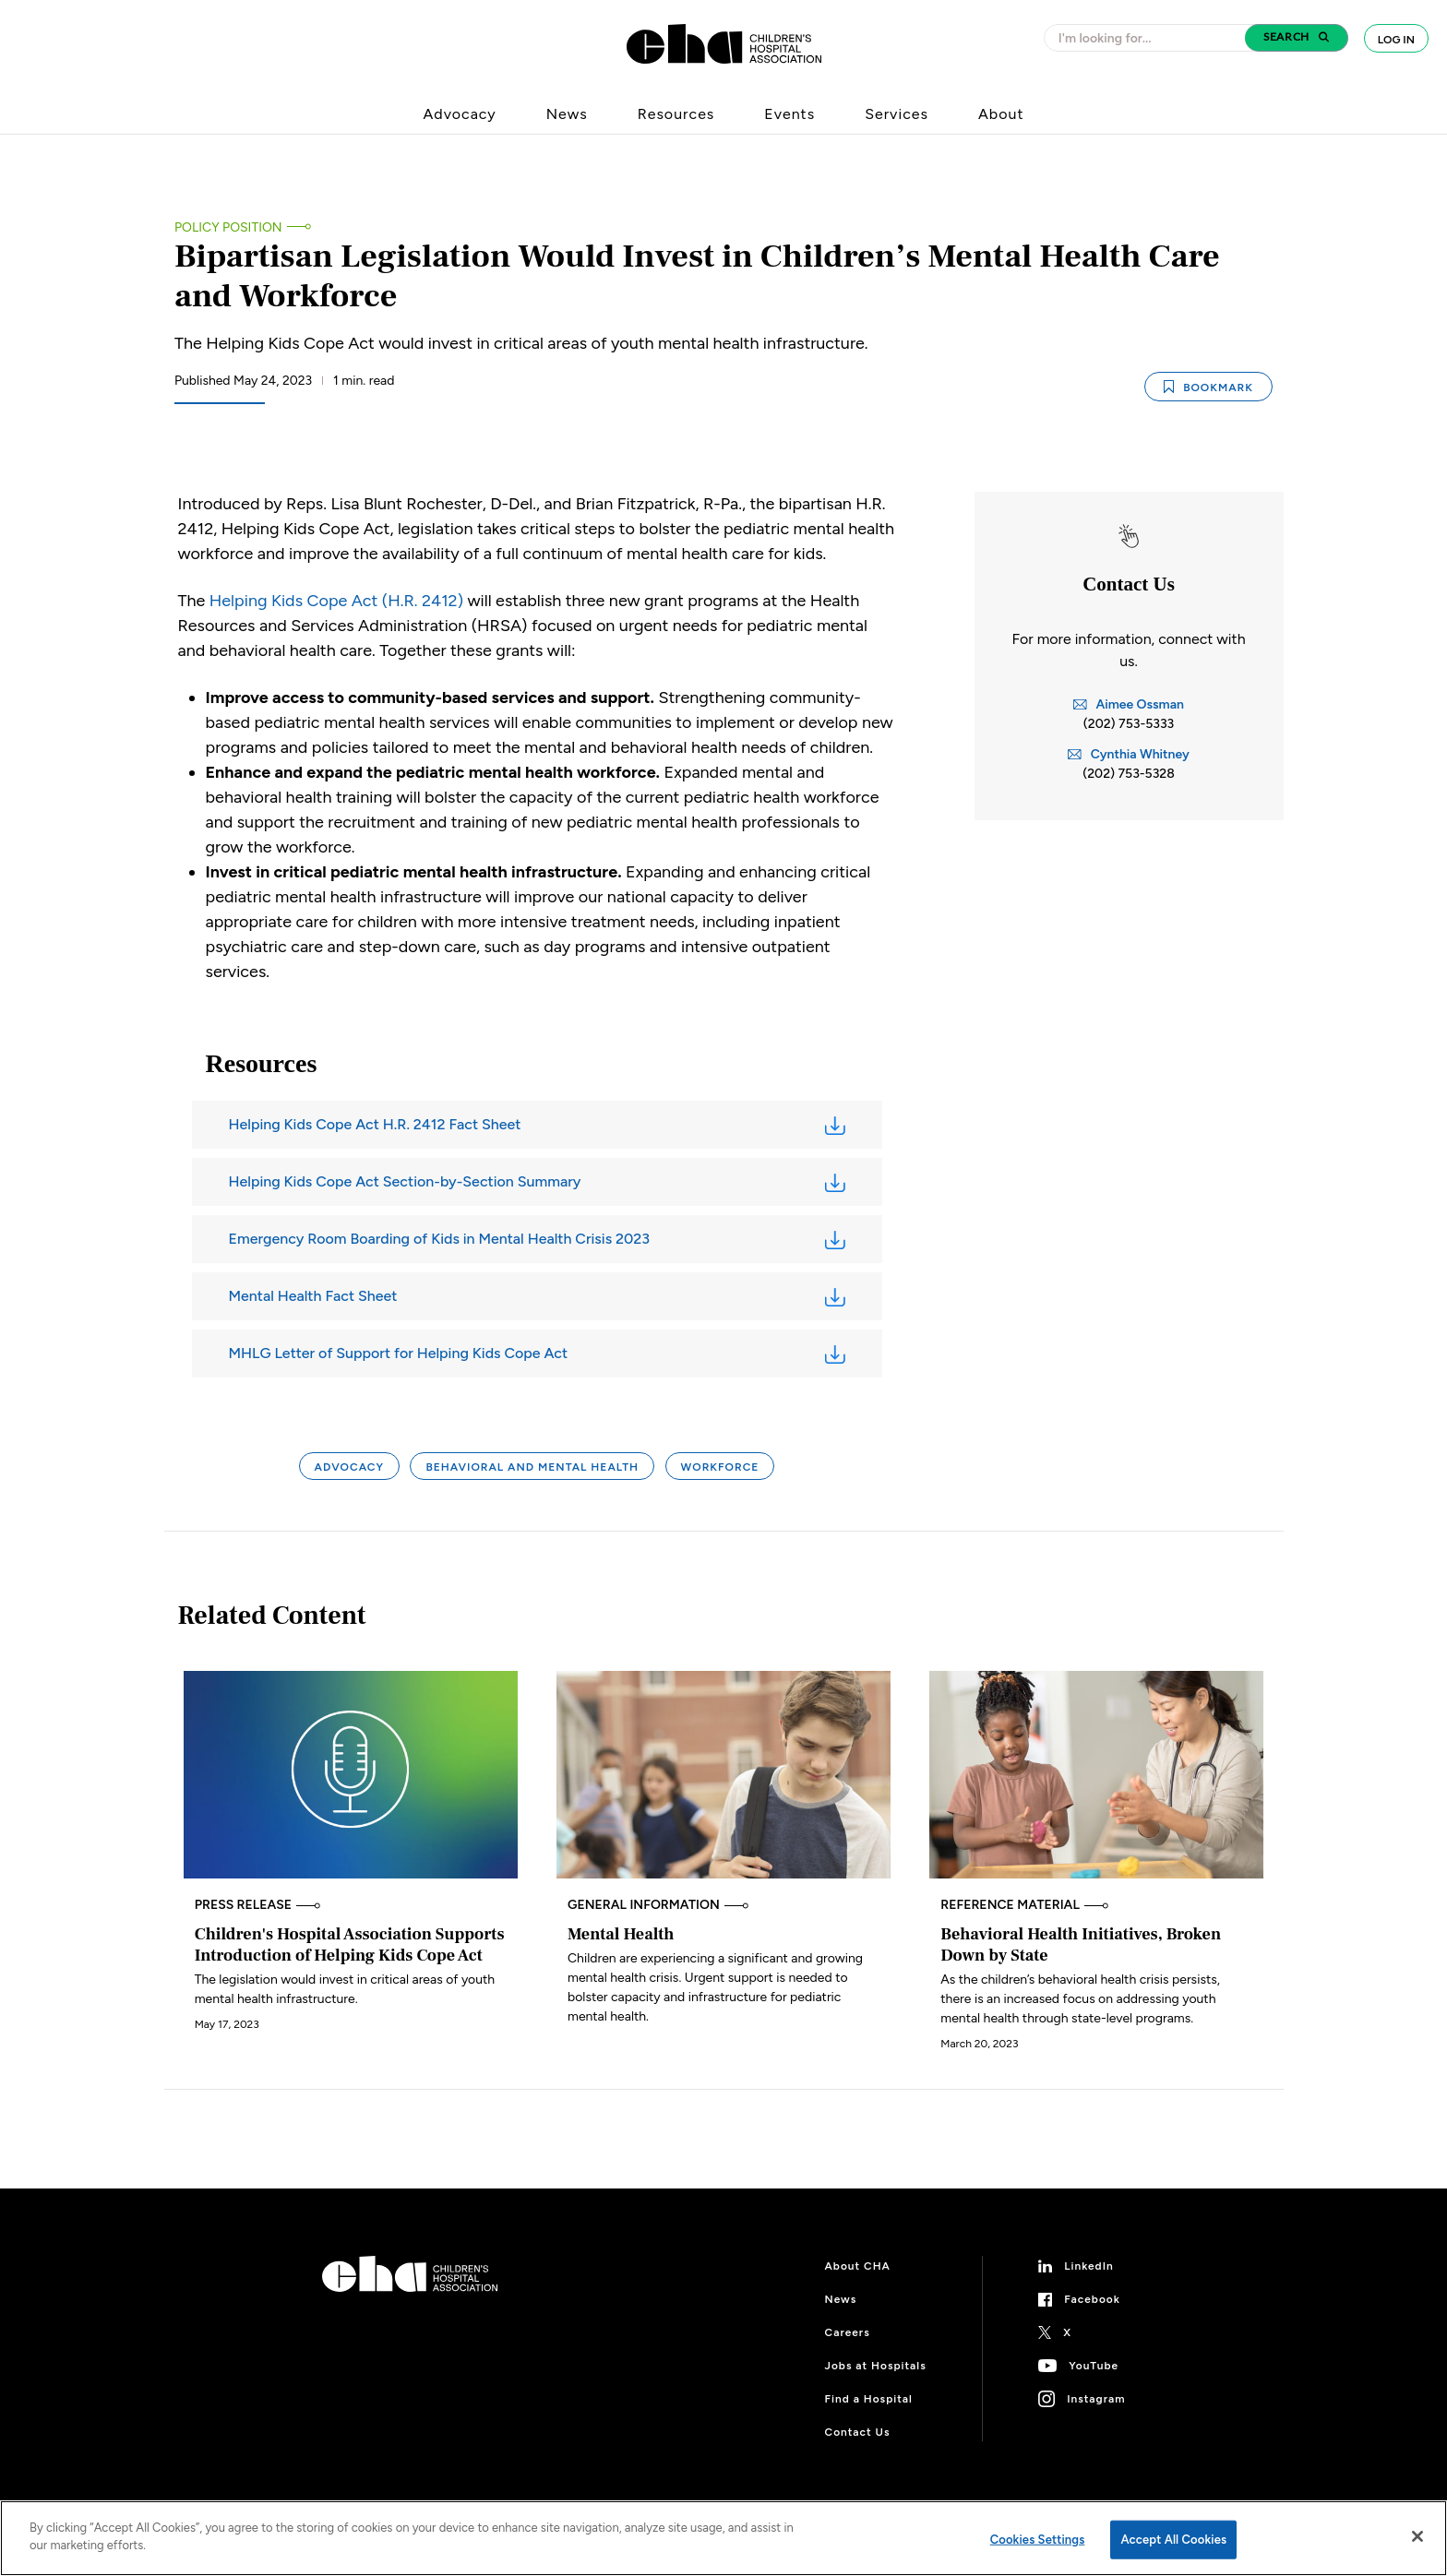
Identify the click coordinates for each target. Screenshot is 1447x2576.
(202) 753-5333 (1128, 724)
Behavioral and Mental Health (532, 1467)
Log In (1396, 39)
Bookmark (1208, 386)
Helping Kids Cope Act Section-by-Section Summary (405, 1181)
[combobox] (1150, 38)
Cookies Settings (1037, 2539)
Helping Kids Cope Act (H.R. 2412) (336, 600)
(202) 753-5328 (1128, 773)
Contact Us (858, 2432)
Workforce (720, 1467)
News (567, 114)
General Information (658, 1905)
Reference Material (1024, 1905)
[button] (1296, 38)
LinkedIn (1089, 2266)
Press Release (258, 1905)
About (1000, 114)
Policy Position (228, 227)
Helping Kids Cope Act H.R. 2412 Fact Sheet (375, 1124)
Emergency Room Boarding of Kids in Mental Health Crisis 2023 (440, 1238)
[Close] (1417, 2536)
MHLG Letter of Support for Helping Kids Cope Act (398, 1353)
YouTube (1093, 2365)
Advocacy (460, 114)
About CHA (858, 2266)
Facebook (1092, 2299)
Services (896, 114)
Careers (847, 2332)
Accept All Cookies (1173, 2539)
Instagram (1096, 2398)
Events (789, 114)
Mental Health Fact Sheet (313, 1296)
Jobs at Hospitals (876, 2365)
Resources (676, 114)
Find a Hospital (869, 2398)
